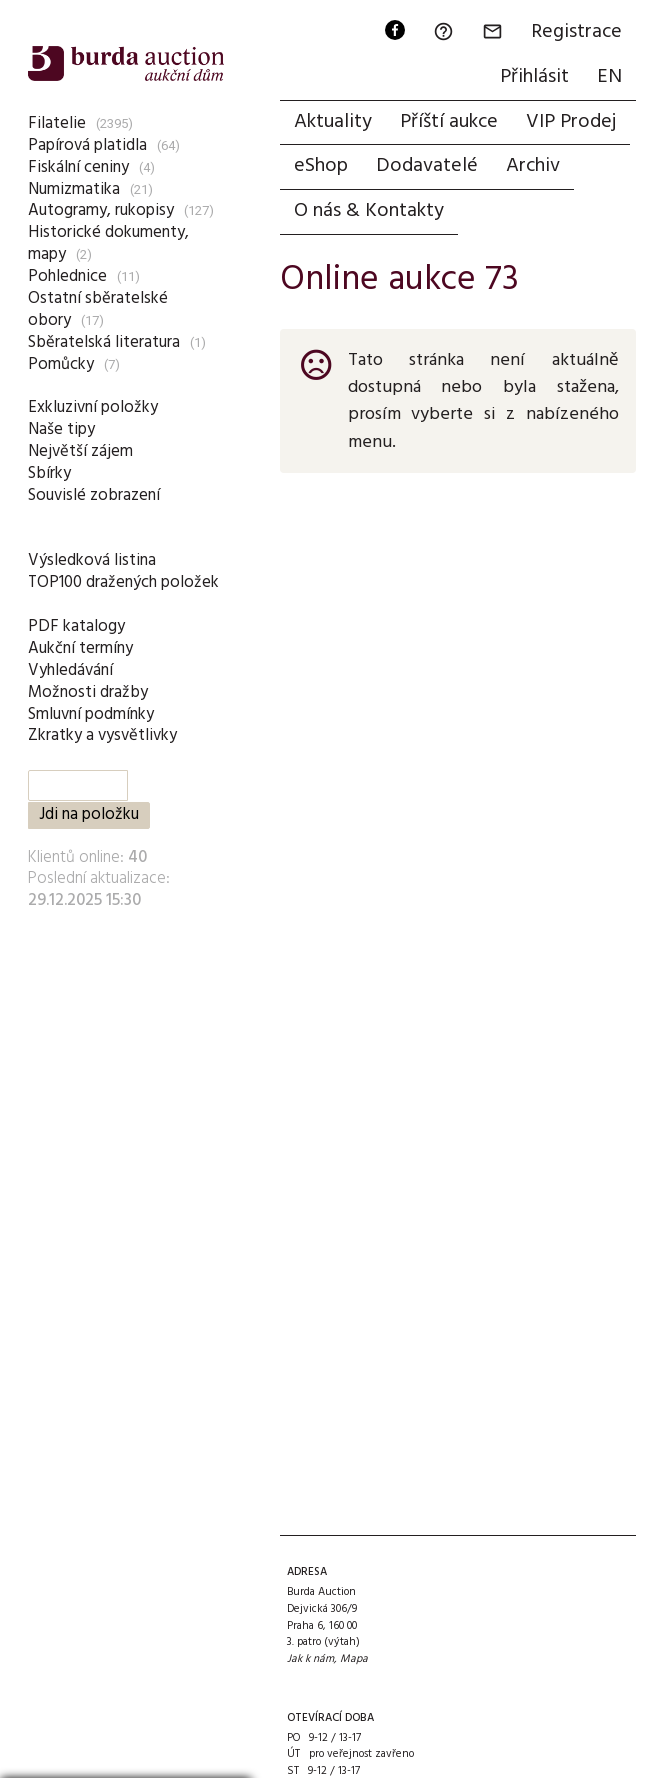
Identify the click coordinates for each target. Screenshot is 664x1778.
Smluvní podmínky (91, 714)
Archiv (533, 166)
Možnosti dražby (88, 692)
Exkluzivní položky (93, 407)
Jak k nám (310, 1659)
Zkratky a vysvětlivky (102, 735)
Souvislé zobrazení (94, 495)
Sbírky (49, 473)
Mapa (354, 1659)
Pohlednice (67, 276)
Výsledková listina (92, 560)
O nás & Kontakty (369, 211)
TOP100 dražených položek (123, 582)
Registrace (576, 32)
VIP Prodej (571, 122)
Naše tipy (61, 429)
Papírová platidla (87, 145)
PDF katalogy (76, 626)
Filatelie (57, 123)
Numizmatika (74, 189)
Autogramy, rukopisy (101, 210)
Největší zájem (80, 451)
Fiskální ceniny (78, 167)
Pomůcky (61, 364)
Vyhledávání (70, 670)
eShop (321, 166)
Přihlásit (534, 77)
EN (609, 77)
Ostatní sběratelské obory (98, 309)
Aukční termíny (80, 648)
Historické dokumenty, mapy (108, 243)
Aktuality (333, 122)
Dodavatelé (427, 166)
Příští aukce (449, 122)
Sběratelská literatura (104, 342)
